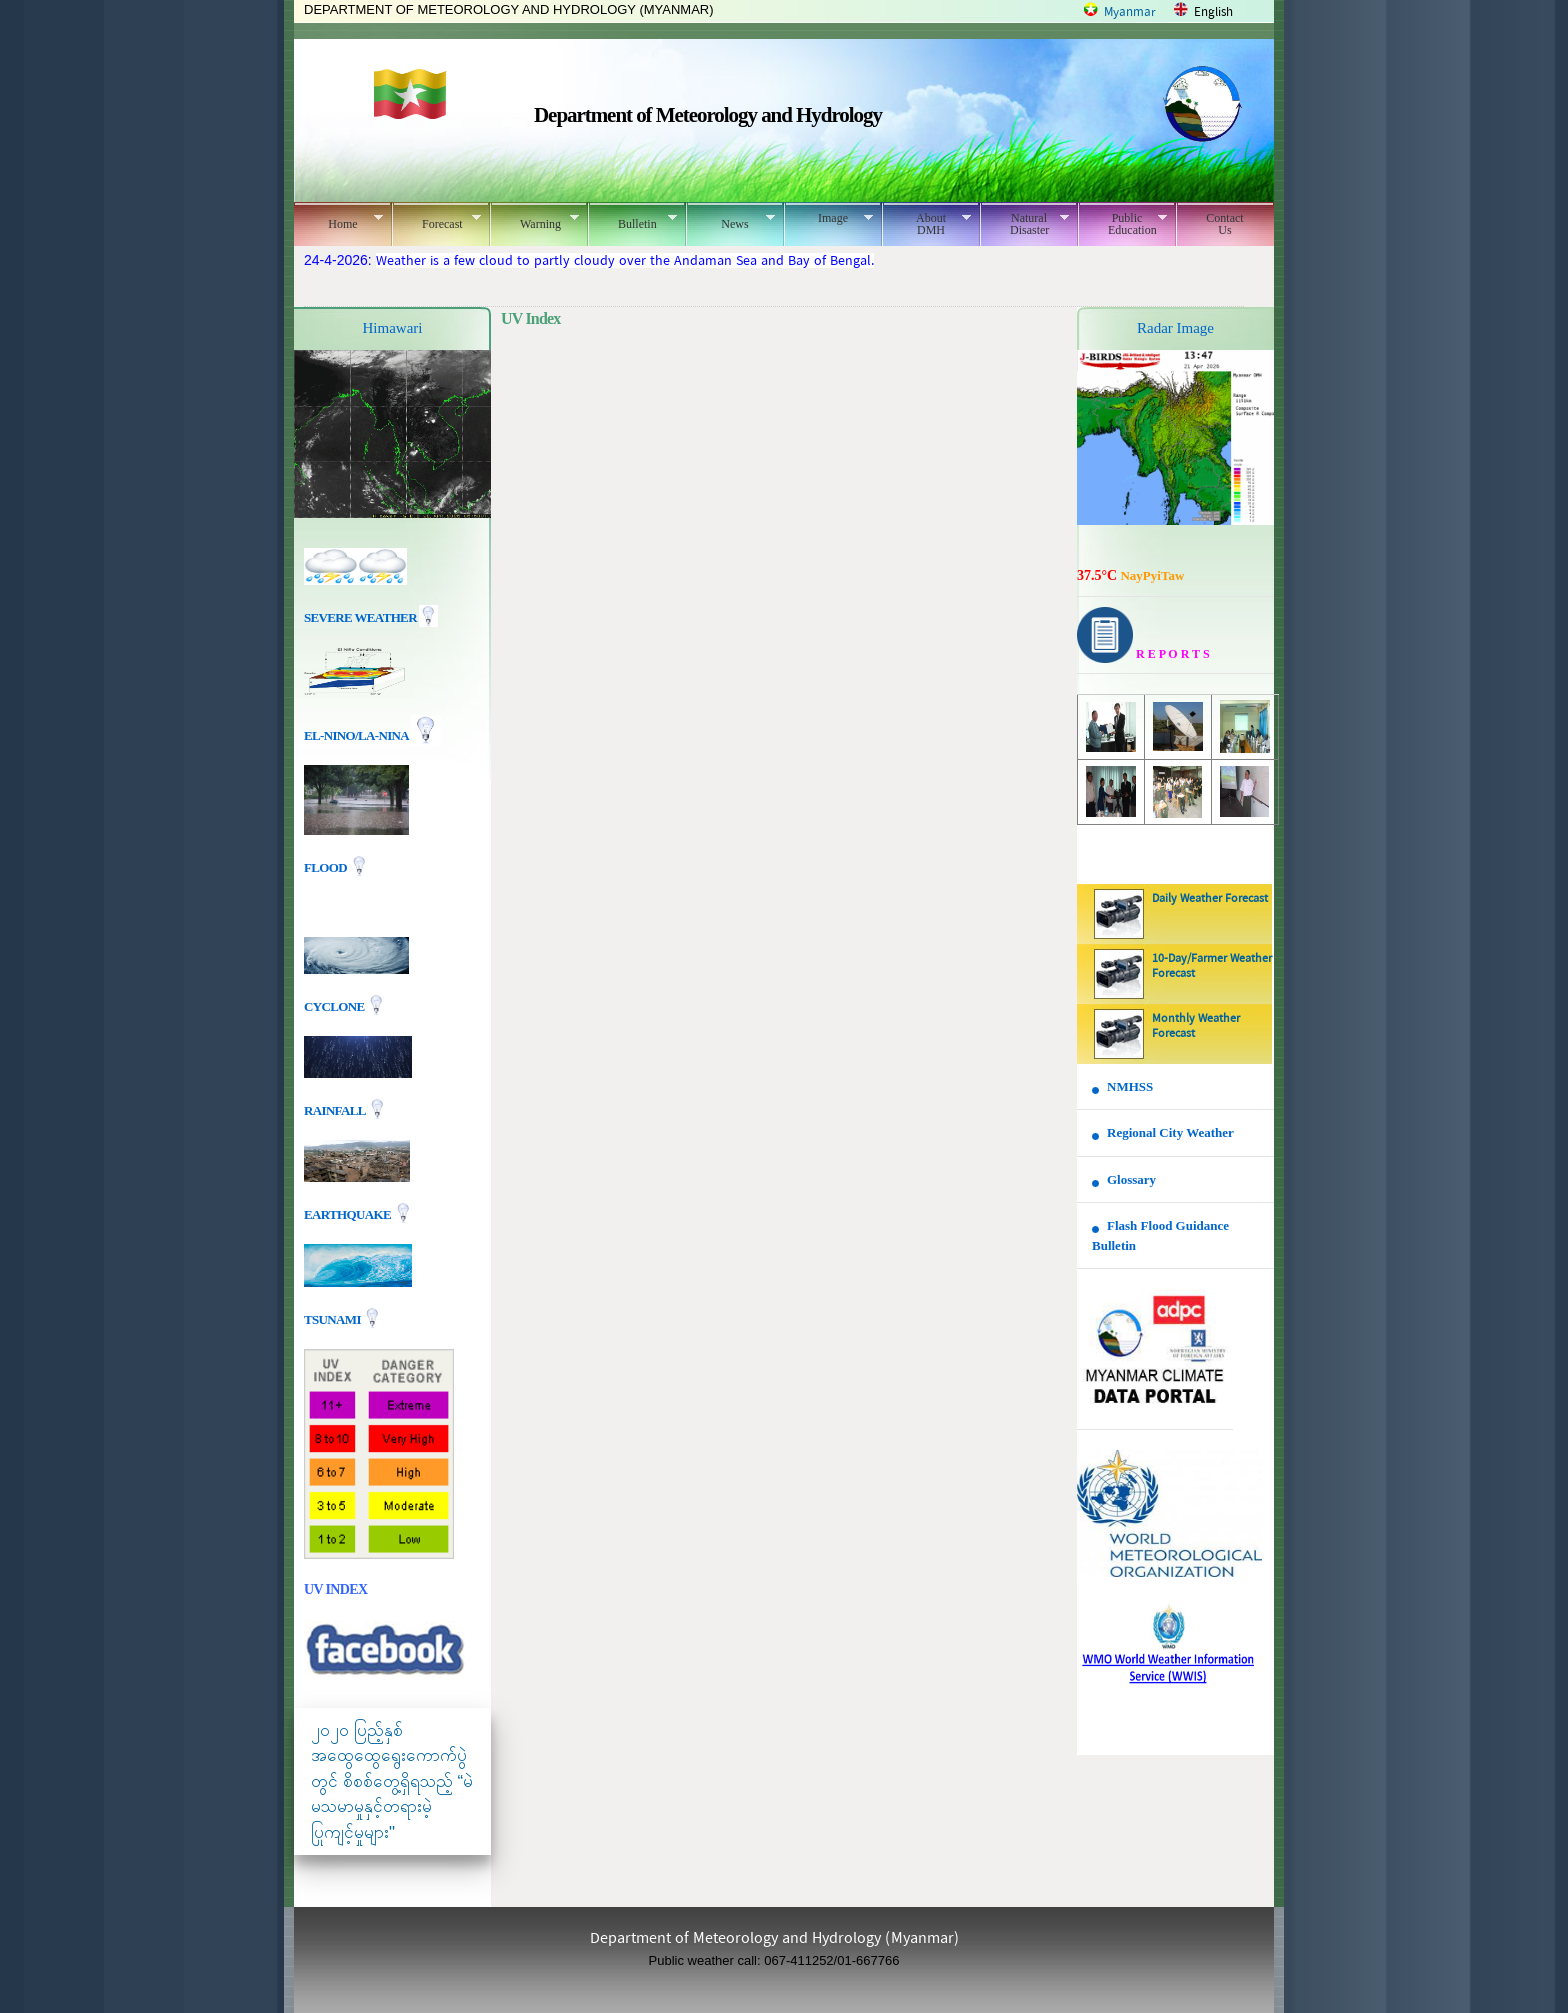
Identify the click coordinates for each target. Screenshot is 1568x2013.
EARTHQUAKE (349, 1213)
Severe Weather (371, 617)
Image (828, 218)
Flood (327, 867)
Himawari (393, 328)
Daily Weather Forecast (1210, 899)
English (1213, 12)
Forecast (436, 221)
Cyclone (335, 1005)
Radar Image (1175, 328)
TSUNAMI (333, 1318)
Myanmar (1130, 12)
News (730, 221)
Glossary (1131, 1179)
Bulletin (632, 221)
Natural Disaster (1024, 224)
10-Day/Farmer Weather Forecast (1212, 966)
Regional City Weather (1170, 1132)
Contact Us (1224, 224)
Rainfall (336, 1109)
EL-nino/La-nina (356, 735)
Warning (534, 221)
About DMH (926, 224)
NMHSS (1130, 1086)
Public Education (1122, 224)
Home (338, 221)
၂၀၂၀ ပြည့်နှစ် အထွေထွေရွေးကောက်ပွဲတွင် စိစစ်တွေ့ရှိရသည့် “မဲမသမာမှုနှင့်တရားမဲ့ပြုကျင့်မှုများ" (392, 1781)
